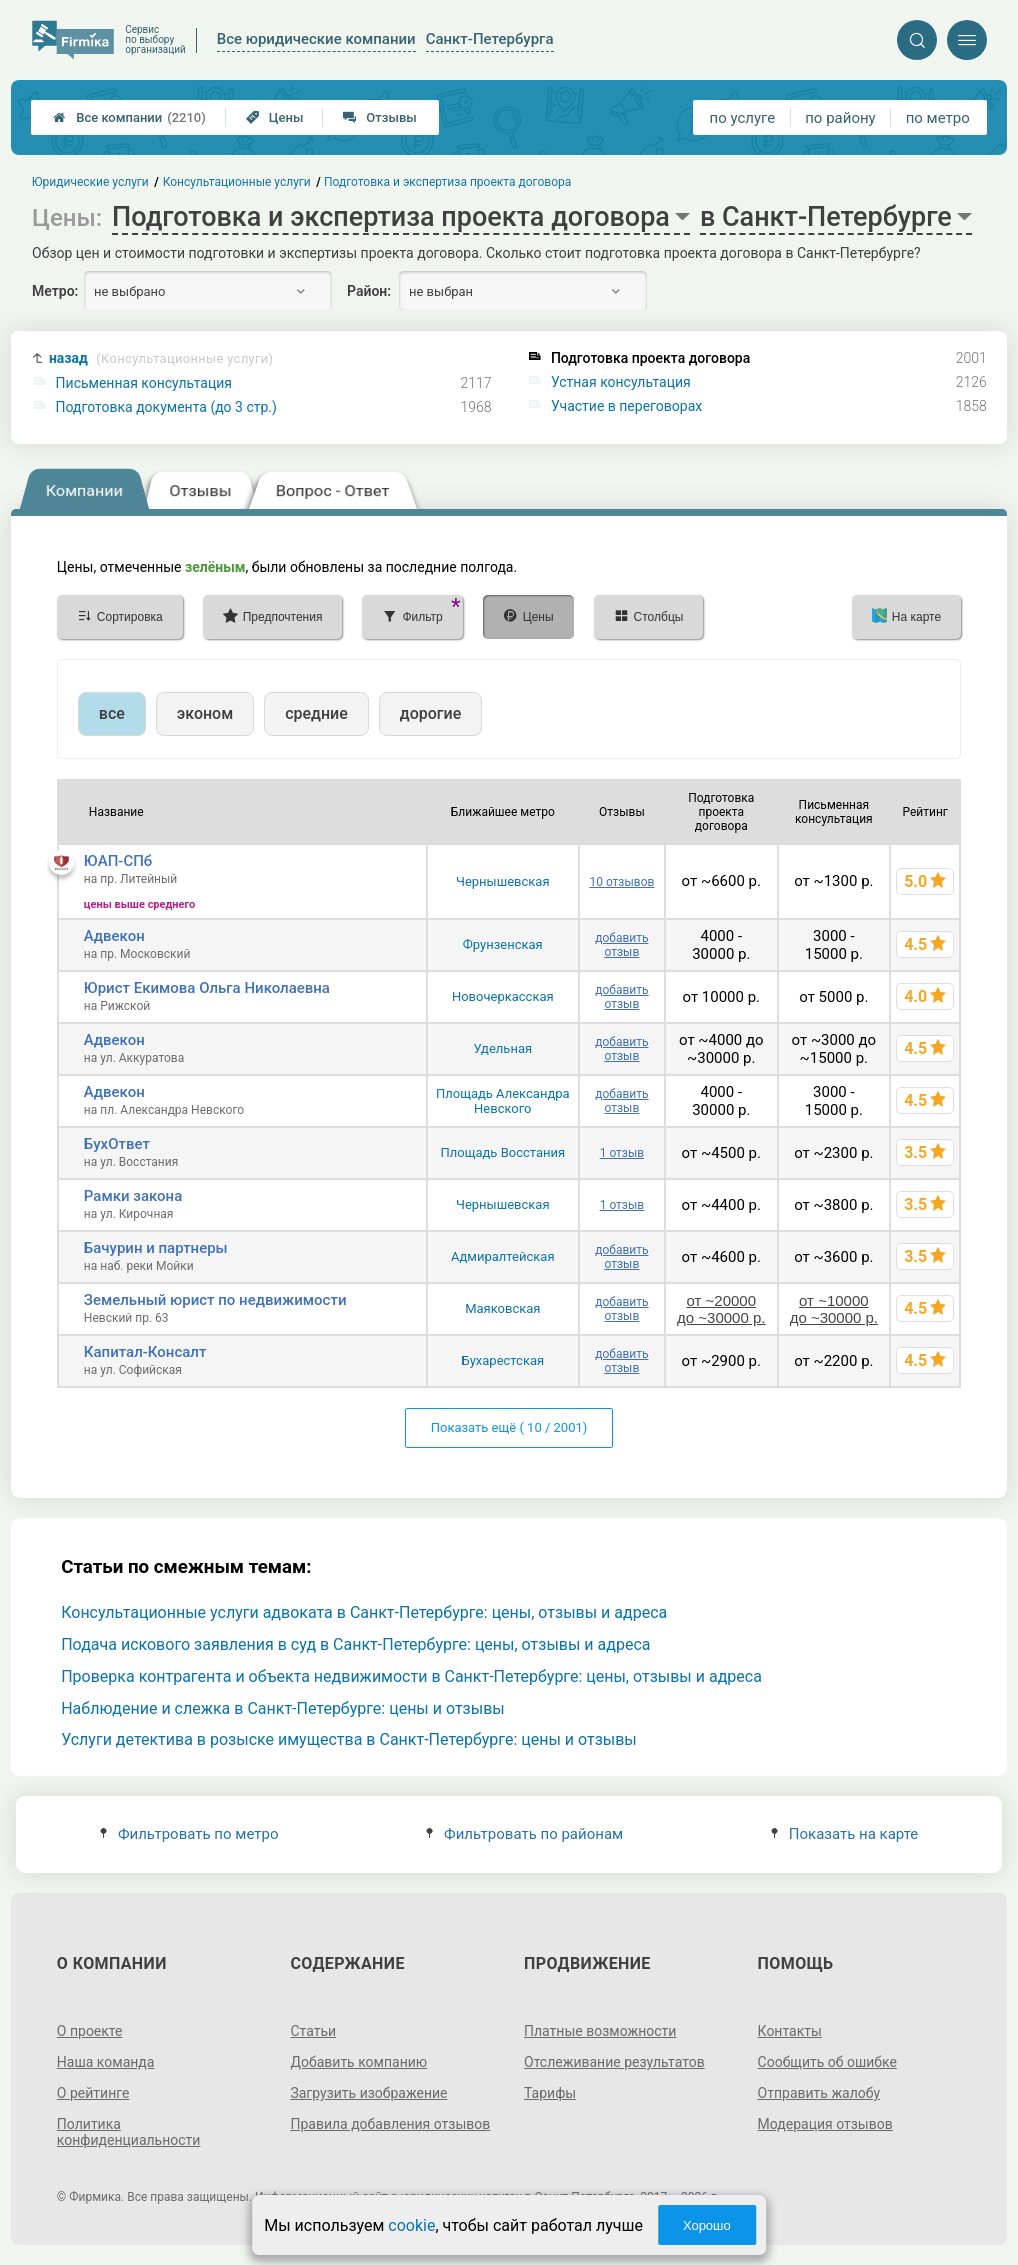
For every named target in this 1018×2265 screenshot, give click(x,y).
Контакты (790, 2031)
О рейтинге (93, 2093)
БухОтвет (117, 1144)
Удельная (502, 1048)
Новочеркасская (503, 996)
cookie (411, 2225)
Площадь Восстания (502, 1152)
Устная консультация (621, 382)
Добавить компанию (358, 2062)
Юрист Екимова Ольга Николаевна (207, 988)
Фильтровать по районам (524, 1834)
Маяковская (502, 1308)
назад (161, 358)
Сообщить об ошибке (827, 2062)
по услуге (743, 118)
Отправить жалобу (819, 2093)
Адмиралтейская (503, 1256)
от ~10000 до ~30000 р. (834, 1309)
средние (316, 713)
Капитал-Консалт (145, 1352)
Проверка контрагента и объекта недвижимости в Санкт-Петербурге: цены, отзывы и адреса (411, 1676)
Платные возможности (600, 2031)
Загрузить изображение (368, 2093)
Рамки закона (133, 1196)
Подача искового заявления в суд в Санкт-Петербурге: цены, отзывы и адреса (355, 1644)
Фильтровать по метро (189, 1834)
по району (840, 118)
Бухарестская (502, 1360)
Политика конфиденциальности (129, 2132)
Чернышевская (503, 881)
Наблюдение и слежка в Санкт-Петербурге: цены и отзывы (283, 1708)
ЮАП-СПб (118, 861)
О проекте (90, 2031)
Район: (369, 291)
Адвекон (114, 936)
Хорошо (707, 2225)
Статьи (313, 2031)
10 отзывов (621, 882)
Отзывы (379, 117)
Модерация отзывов (825, 2124)
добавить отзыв (621, 945)
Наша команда (106, 2062)
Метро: (55, 291)
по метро (938, 118)
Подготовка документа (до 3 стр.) (166, 407)
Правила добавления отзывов (390, 2124)
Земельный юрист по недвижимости (215, 1300)
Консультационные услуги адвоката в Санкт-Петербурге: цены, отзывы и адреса (364, 1612)
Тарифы (550, 2093)
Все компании (129, 117)
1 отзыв (622, 1153)
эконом (205, 713)
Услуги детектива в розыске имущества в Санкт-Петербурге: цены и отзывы (349, 1739)
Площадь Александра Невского (503, 1101)
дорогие (430, 713)
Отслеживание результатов (614, 2062)
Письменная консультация (144, 383)
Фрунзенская (503, 944)
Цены (275, 117)
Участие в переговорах (626, 406)
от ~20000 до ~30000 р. (721, 1309)
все (112, 713)
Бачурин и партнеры (156, 1248)
